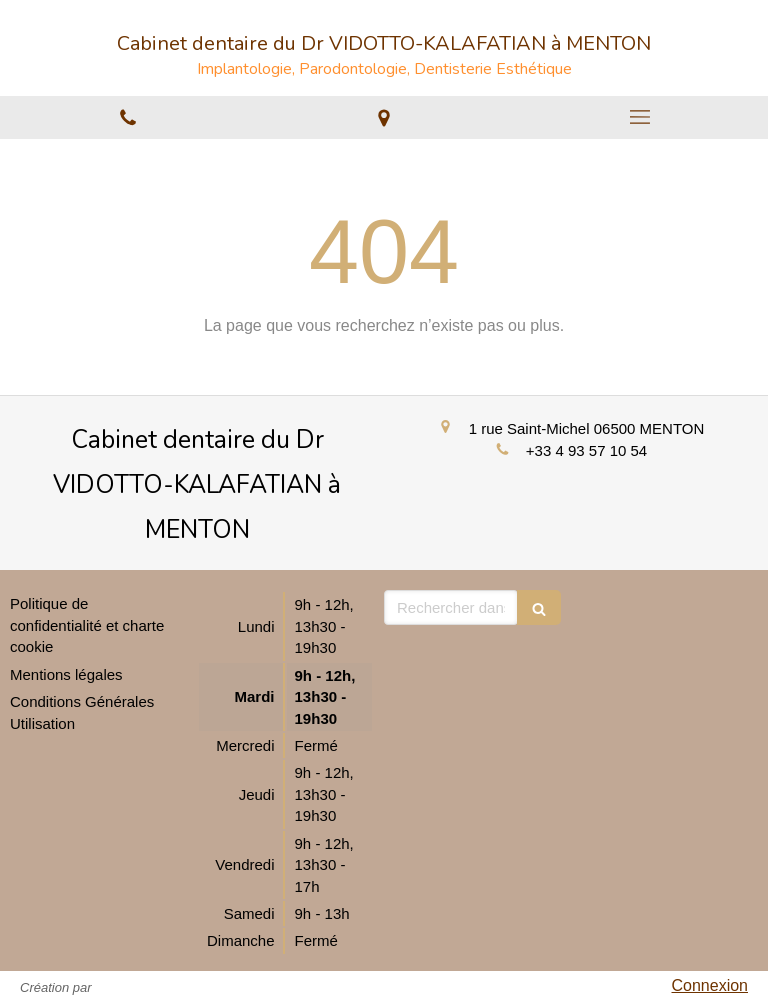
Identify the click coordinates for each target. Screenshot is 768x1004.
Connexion (710, 985)
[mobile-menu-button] (640, 117)
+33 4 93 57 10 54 (586, 450)
